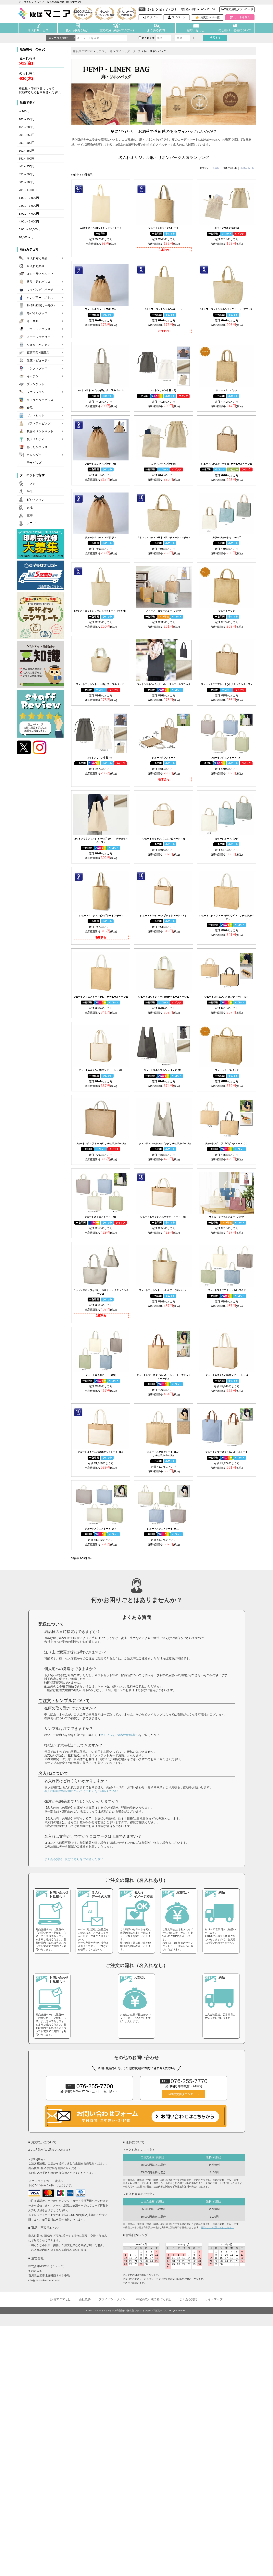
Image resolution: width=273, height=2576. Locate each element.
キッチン (33, 376)
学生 (30, 491)
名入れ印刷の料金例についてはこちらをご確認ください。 (82, 1791)
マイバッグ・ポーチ (40, 289)
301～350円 (26, 150)
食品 (30, 407)
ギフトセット (35, 415)
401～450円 (26, 166)
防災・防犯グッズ (38, 281)
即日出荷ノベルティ (40, 274)
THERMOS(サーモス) (41, 305)
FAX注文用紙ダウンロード (237, 9)
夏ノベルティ (35, 439)
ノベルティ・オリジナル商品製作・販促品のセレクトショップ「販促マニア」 (130, 2310)
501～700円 (26, 182)
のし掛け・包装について (234, 30)
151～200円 (26, 127)
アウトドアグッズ (38, 329)
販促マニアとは (60, 2299)
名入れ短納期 (35, 266)
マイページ (179, 17)
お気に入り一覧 (210, 17)
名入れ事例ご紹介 (77, 30)
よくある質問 (156, 30)
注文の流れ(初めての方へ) (116, 30)
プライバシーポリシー (113, 2299)
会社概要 (85, 2299)
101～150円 (26, 119)
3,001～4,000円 (29, 213)
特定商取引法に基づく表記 (153, 2299)
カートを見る (242, 17)
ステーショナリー (38, 336)
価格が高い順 (247, 168)
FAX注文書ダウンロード (184, 2094)
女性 (30, 507)
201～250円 (26, 135)
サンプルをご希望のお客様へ (119, 1735)
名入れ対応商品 (37, 258)
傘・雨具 (33, 321)
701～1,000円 (28, 190)
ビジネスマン (35, 499)
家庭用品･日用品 (38, 352)
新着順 (215, 168)
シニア (31, 523)
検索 (215, 37)
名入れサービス (38, 30)
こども (31, 483)
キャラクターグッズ (40, 399)
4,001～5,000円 (29, 221)
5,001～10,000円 (30, 229)
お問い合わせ (195, 30)
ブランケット (35, 384)
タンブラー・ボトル (40, 297)
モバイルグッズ (37, 313)
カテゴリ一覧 (104, 51)
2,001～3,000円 (29, 205)
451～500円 (26, 174)
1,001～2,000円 (29, 197)
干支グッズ (34, 462)
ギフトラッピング (38, 423)
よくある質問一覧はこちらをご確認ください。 (75, 1859)
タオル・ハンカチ (38, 344)
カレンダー (34, 455)
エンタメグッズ (37, 368)
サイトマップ (214, 2299)
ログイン (152, 17)
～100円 (24, 111)
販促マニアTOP (83, 51)
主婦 (30, 515)
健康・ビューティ (38, 360)
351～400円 (26, 158)
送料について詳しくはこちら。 (217, 2227)
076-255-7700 (89, 2086)
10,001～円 (26, 237)
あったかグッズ (37, 447)
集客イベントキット (40, 431)
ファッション (35, 392)
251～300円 (26, 142)
